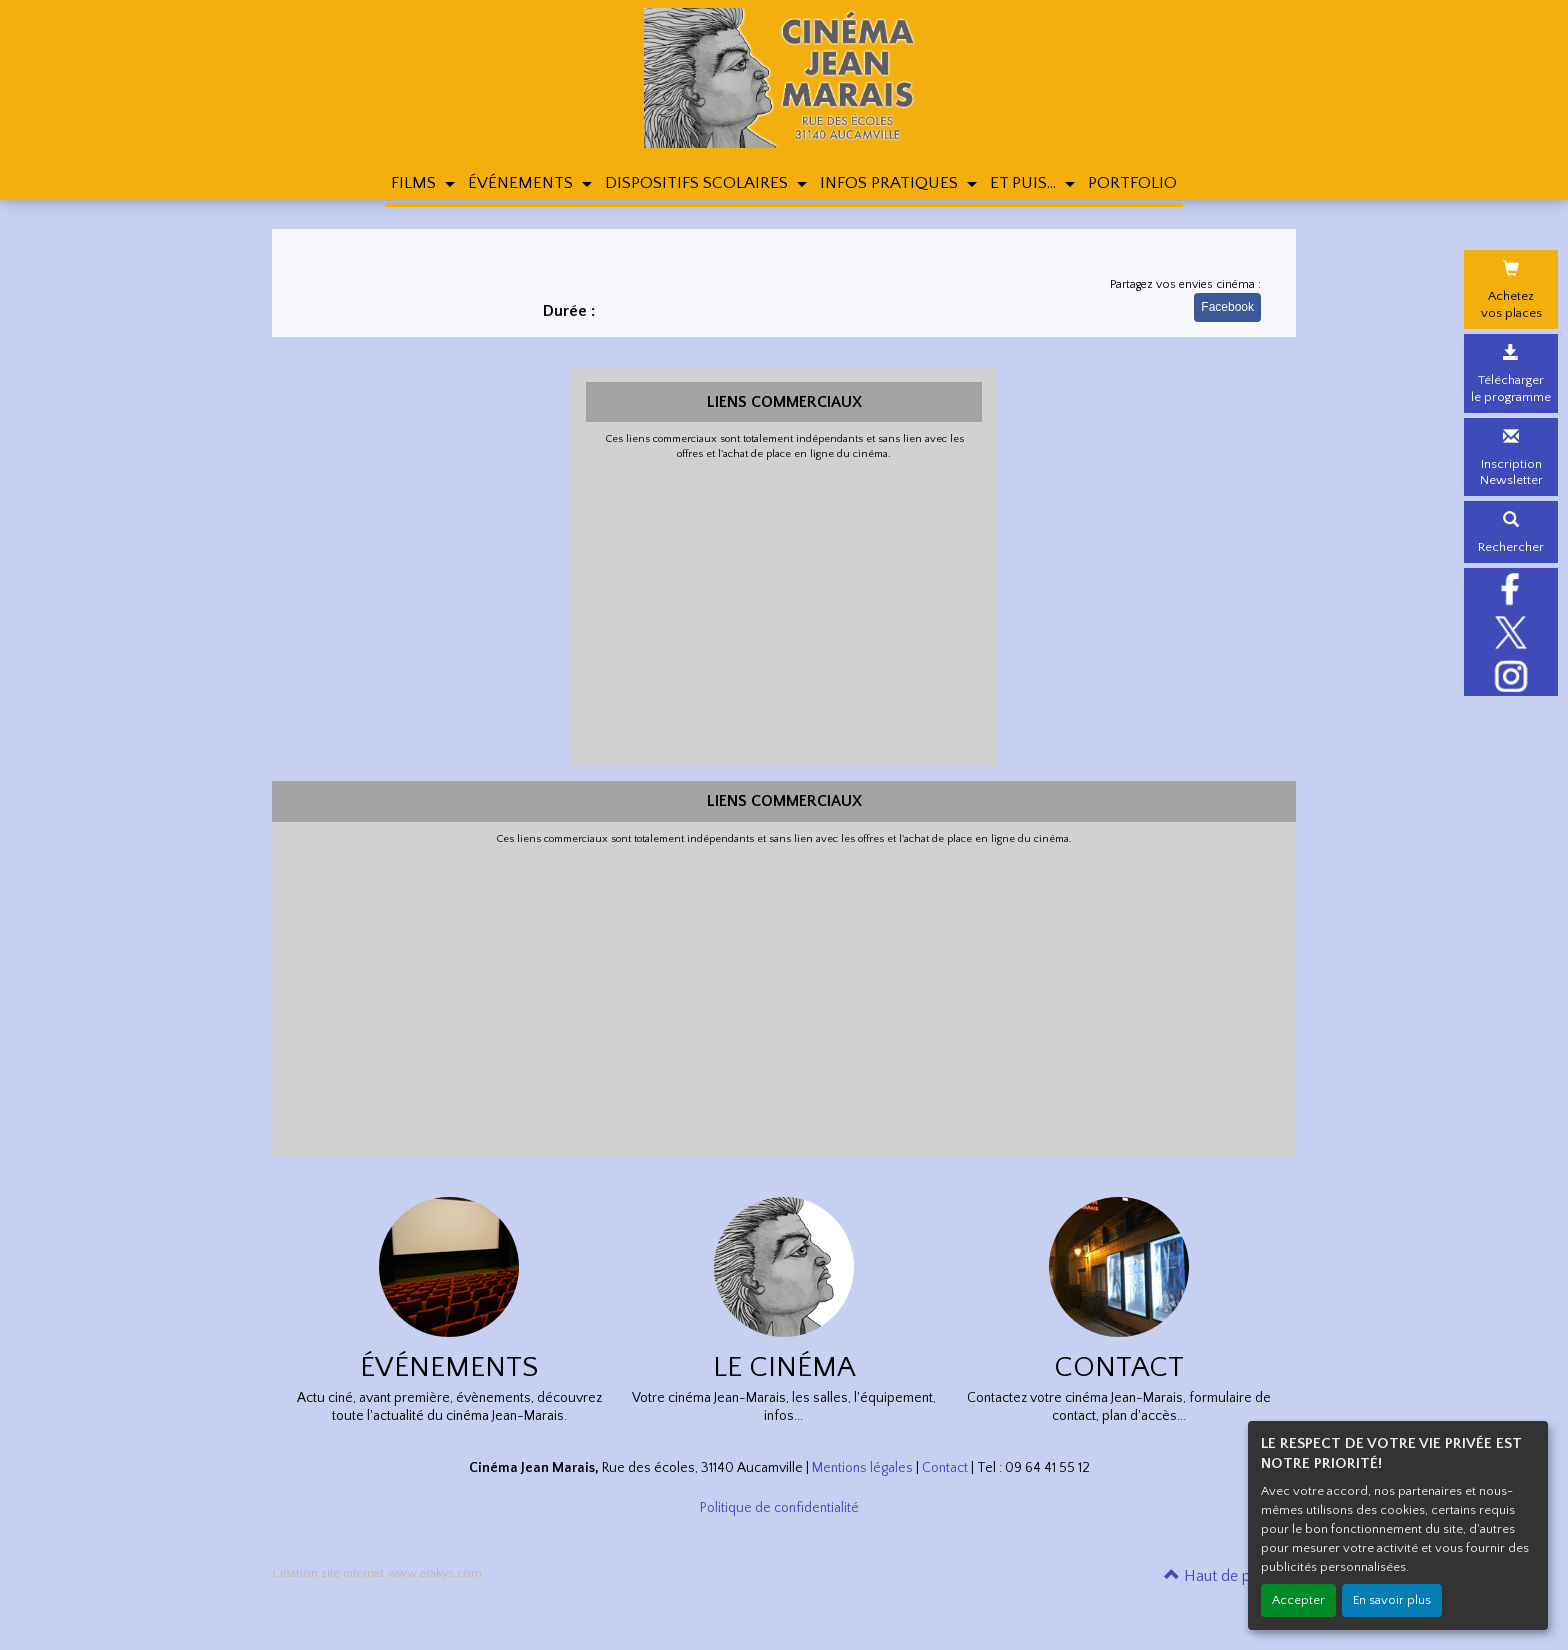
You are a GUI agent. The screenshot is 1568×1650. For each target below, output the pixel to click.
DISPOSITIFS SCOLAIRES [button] (698, 183)
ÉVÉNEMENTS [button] (522, 183)
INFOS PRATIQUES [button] (891, 183)
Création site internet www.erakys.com (377, 1573)
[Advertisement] (784, 611)
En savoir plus (1392, 1600)
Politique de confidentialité (779, 1508)
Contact (945, 1468)
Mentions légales (862, 1468)
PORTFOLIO (1132, 183)
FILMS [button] (415, 183)
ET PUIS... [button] (1025, 183)
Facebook (1227, 307)
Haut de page (1220, 1576)
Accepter (1298, 1600)
